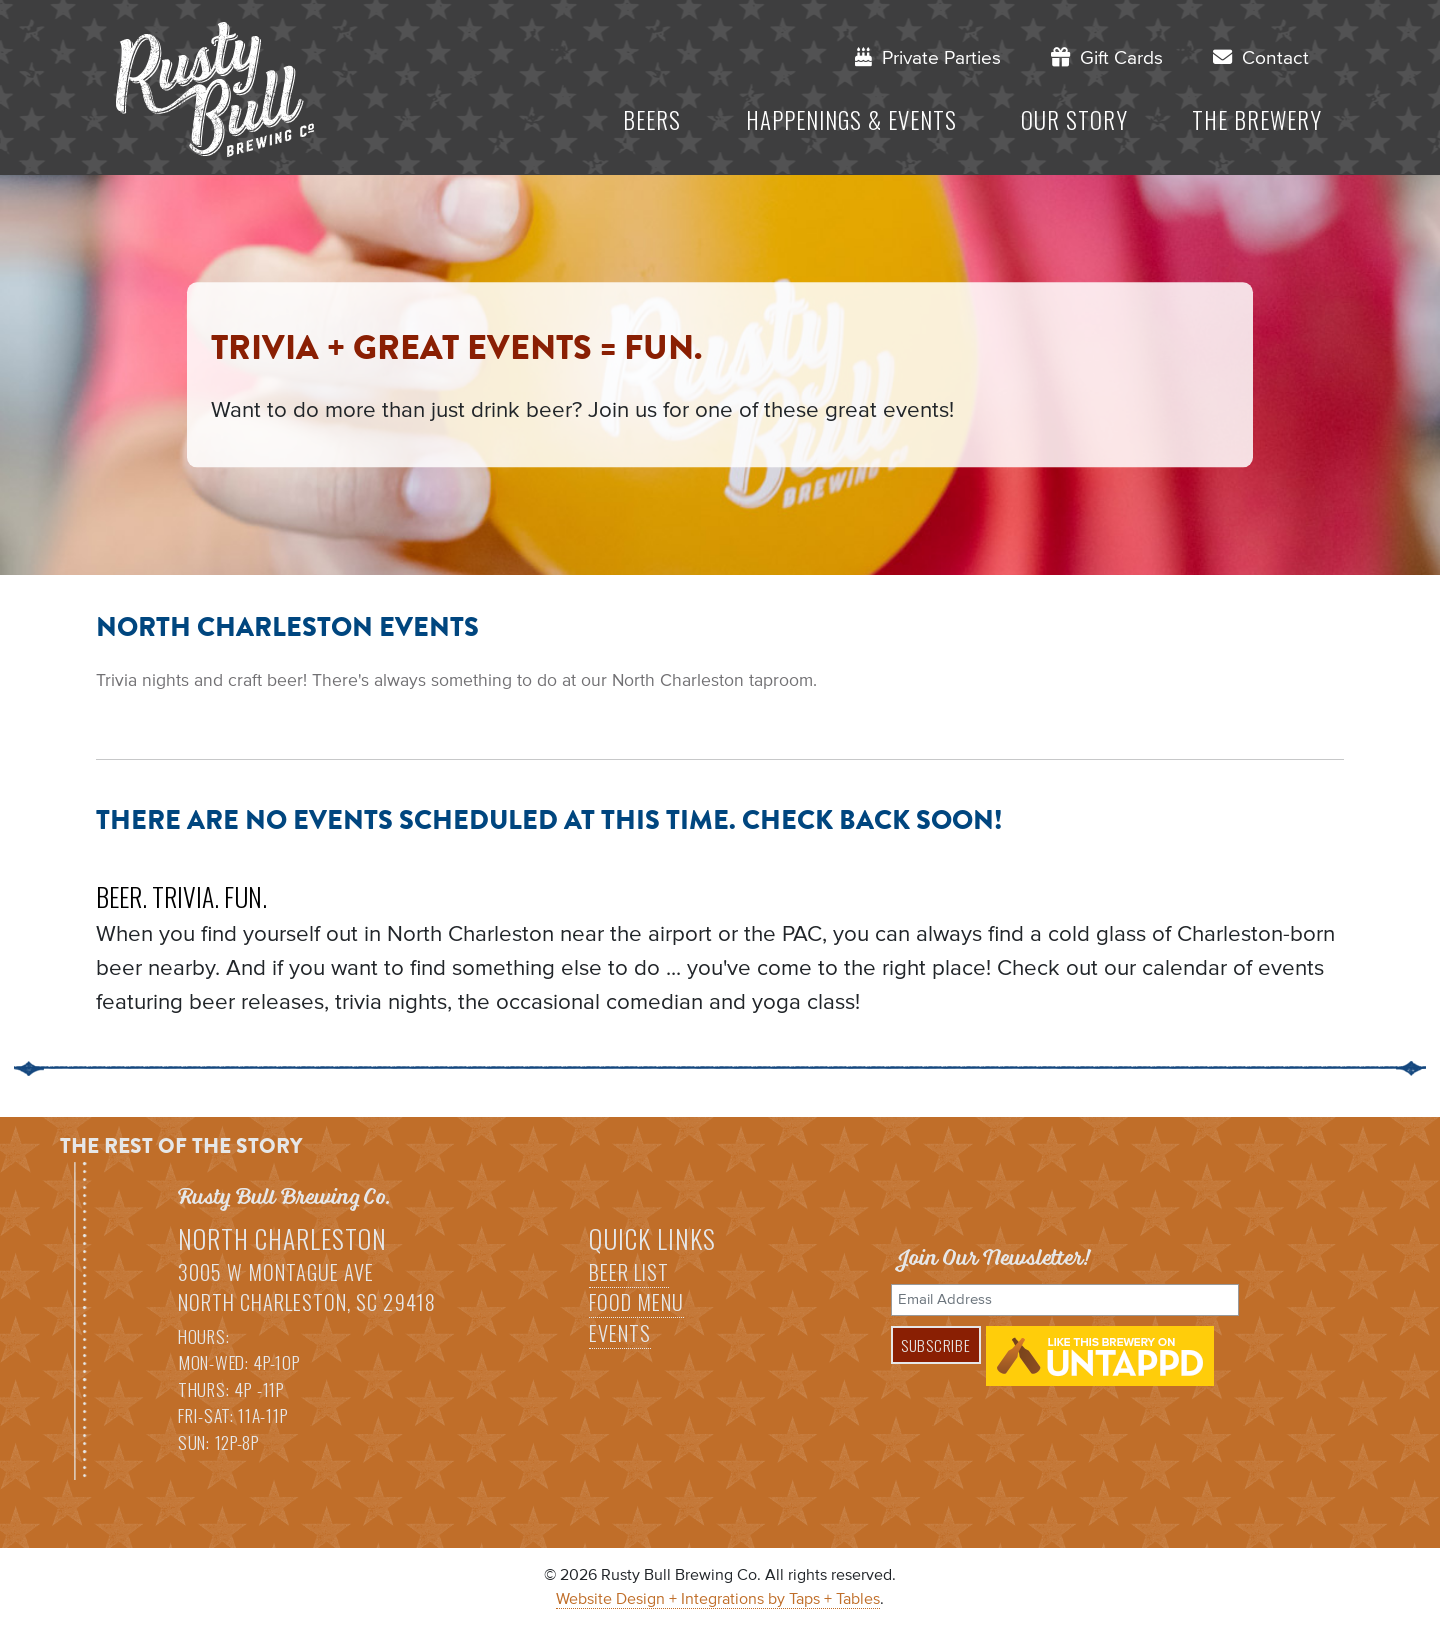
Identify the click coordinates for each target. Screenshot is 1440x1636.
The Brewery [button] (1257, 120)
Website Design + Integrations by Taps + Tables (718, 1600)
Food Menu (636, 1302)
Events (620, 1333)
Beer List (629, 1272)
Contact (1261, 57)
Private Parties (928, 57)
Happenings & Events (851, 120)
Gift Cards (1107, 57)
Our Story (1074, 120)
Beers (652, 120)
